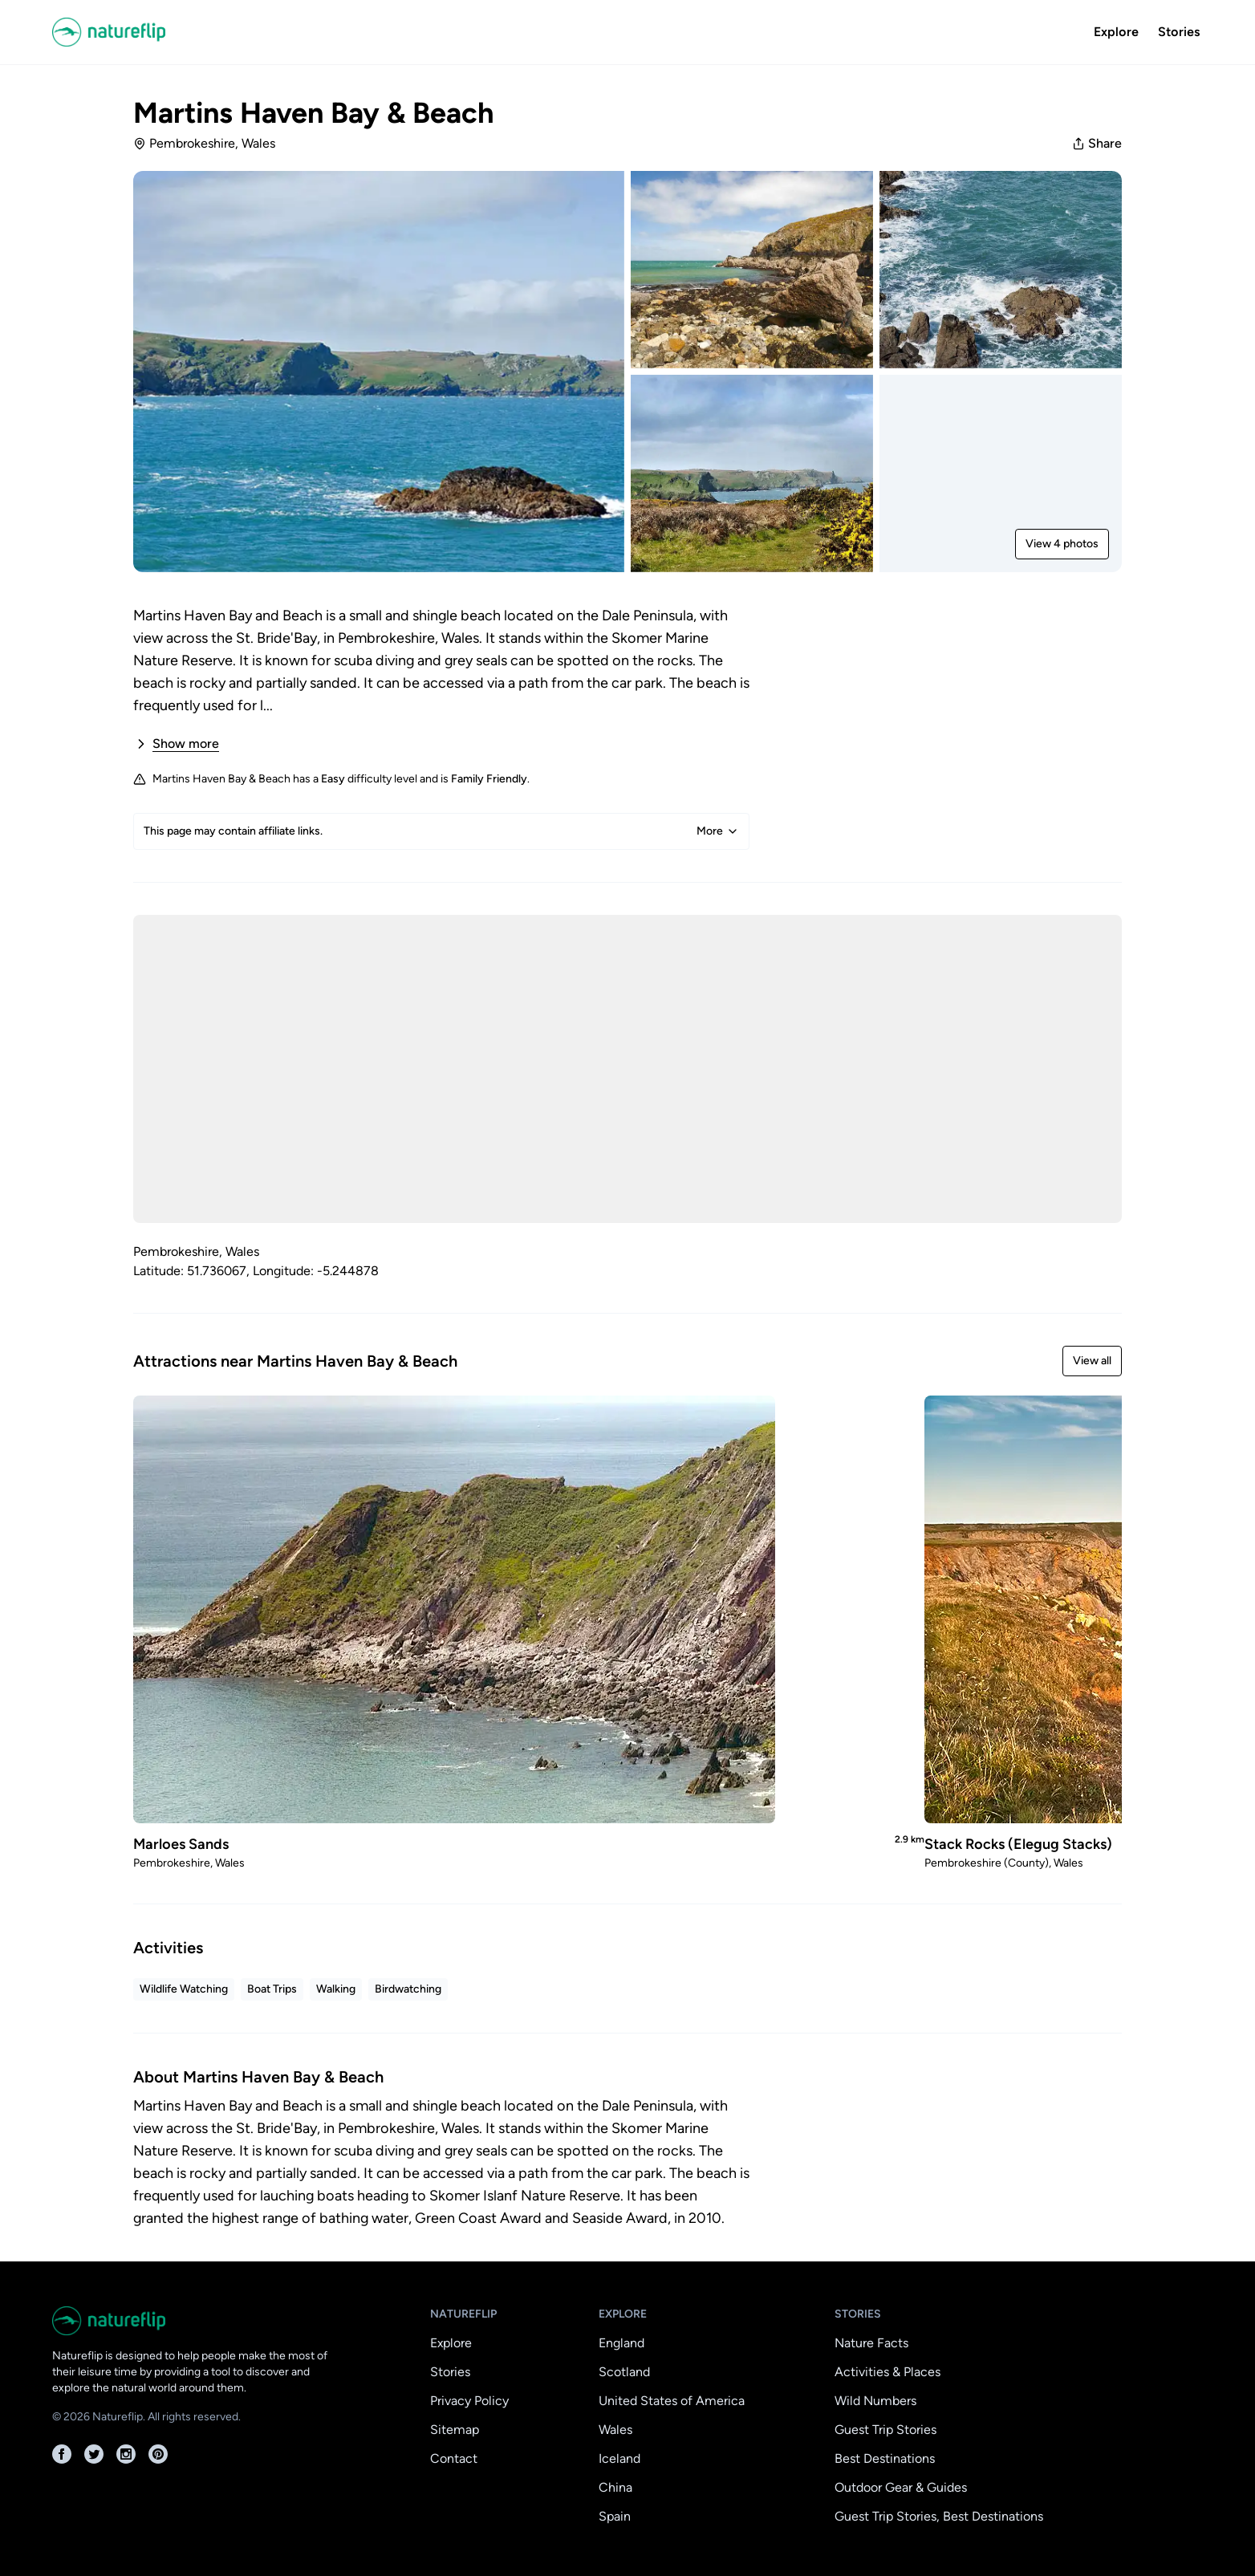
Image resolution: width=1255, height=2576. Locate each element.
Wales (615, 2429)
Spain (615, 2516)
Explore (1116, 31)
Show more (176, 744)
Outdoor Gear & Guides (901, 2487)
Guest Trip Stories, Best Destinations (939, 2516)
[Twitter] (94, 2454)
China (615, 2487)
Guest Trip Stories (885, 2429)
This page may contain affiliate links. (441, 831)
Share (1097, 143)
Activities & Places (887, 2371)
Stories (1179, 31)
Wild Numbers (875, 2400)
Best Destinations (885, 2458)
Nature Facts (871, 2342)
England (621, 2342)
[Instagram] (126, 2454)
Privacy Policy (469, 2400)
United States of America (672, 2400)
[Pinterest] (158, 2454)
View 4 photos (1062, 544)
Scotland (624, 2371)
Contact (453, 2458)
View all (1092, 1360)
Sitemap (454, 2429)
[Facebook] (61, 2454)
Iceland (619, 2458)
